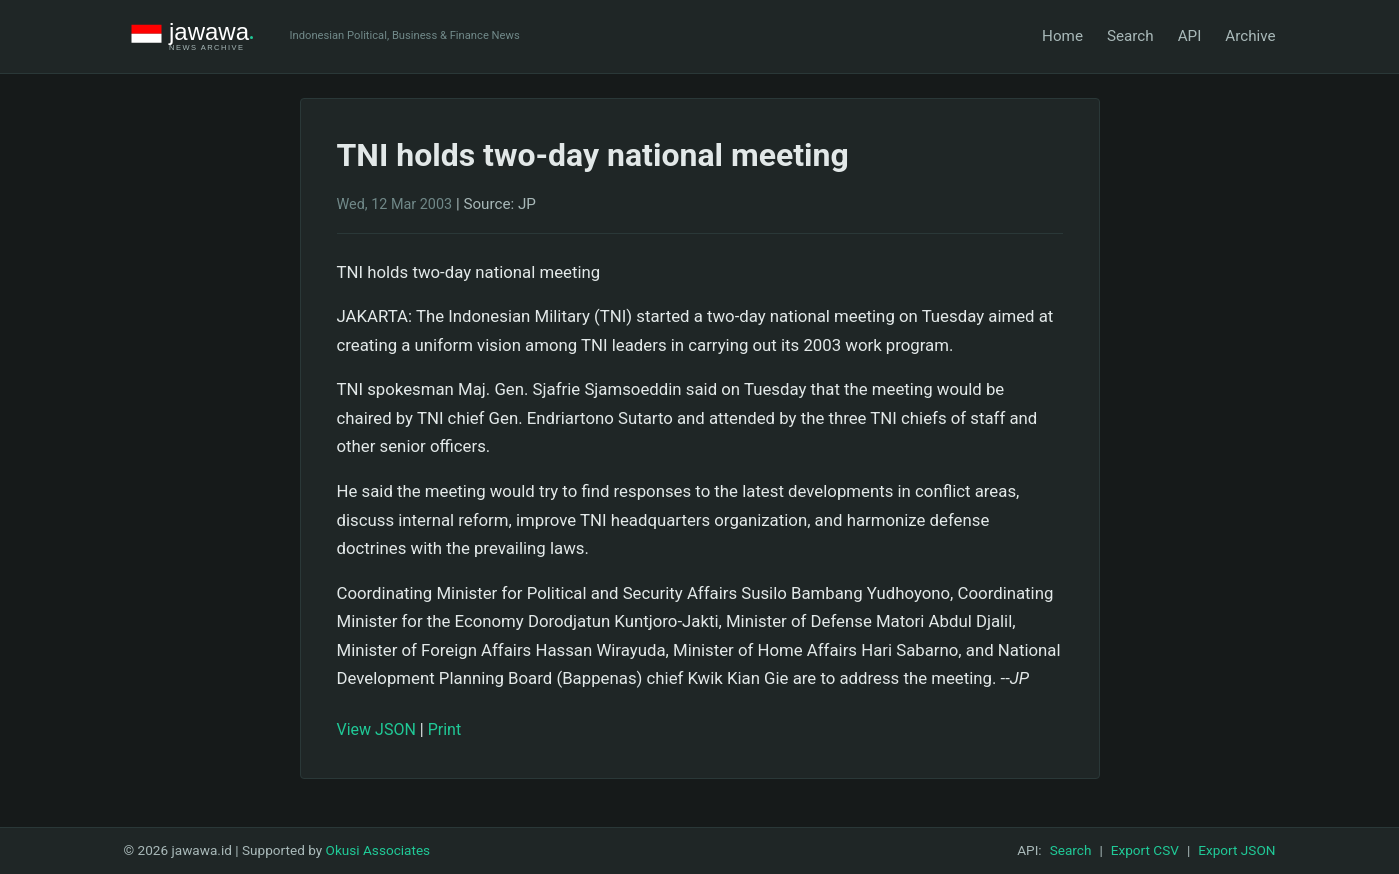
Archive (1250, 36)
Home (1062, 36)
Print (444, 729)
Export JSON (1236, 850)
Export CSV (1145, 850)
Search (1130, 36)
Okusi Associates (378, 850)
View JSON (376, 729)
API (1190, 36)
